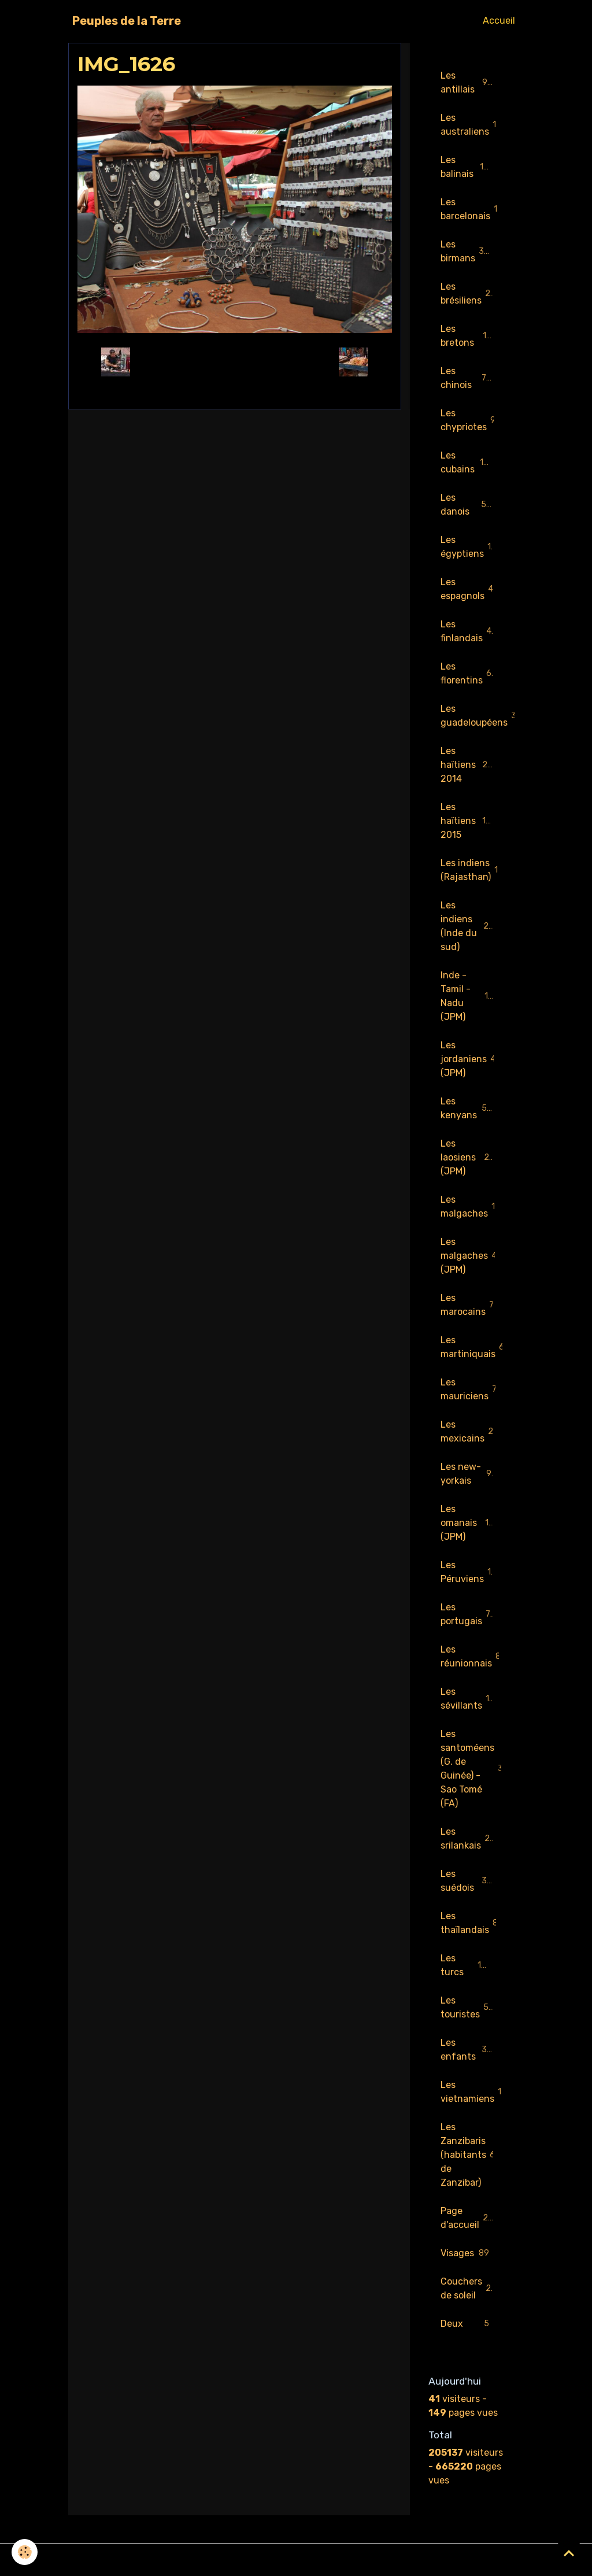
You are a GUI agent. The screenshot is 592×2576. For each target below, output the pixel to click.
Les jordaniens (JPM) (468, 1059)
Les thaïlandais (472, 1922)
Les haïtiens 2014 (468, 764)
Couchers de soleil (469, 2288)
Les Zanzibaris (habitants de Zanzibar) (470, 2155)
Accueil (499, 20)
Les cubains (467, 462)
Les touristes (467, 2007)
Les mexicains (472, 1431)
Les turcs (467, 1965)
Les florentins (469, 673)
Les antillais (467, 82)
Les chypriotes (471, 420)
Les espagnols (470, 588)
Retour (234, 361)
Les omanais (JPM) (467, 1522)
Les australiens (471, 124)
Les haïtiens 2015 (468, 820)
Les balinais (467, 166)
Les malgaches (473, 1206)
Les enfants (467, 2049)
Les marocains (470, 1304)
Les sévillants (469, 1698)
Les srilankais (467, 1838)
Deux (467, 2324)
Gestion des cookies (296, 2559)
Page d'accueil (470, 2217)
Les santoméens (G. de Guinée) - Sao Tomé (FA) (473, 1768)
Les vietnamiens (473, 2091)
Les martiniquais (473, 1347)
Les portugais (468, 1614)
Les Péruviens (471, 1571)
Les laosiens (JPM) (467, 1157)
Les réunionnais (473, 1656)
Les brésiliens (468, 293)
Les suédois (467, 1880)
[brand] (127, 20)
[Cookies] (25, 2552)
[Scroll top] (568, 2552)
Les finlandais (469, 631)
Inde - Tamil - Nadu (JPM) (469, 996)
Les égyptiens (469, 546)
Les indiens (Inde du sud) (470, 926)
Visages (467, 2253)
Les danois (467, 504)
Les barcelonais (473, 209)
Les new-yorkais (467, 1473)
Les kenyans (467, 1108)
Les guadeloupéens (473, 715)
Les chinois (467, 377)
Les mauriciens (471, 1389)
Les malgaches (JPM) (471, 1255)
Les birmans (468, 251)
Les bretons (467, 335)
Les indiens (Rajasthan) (473, 870)
